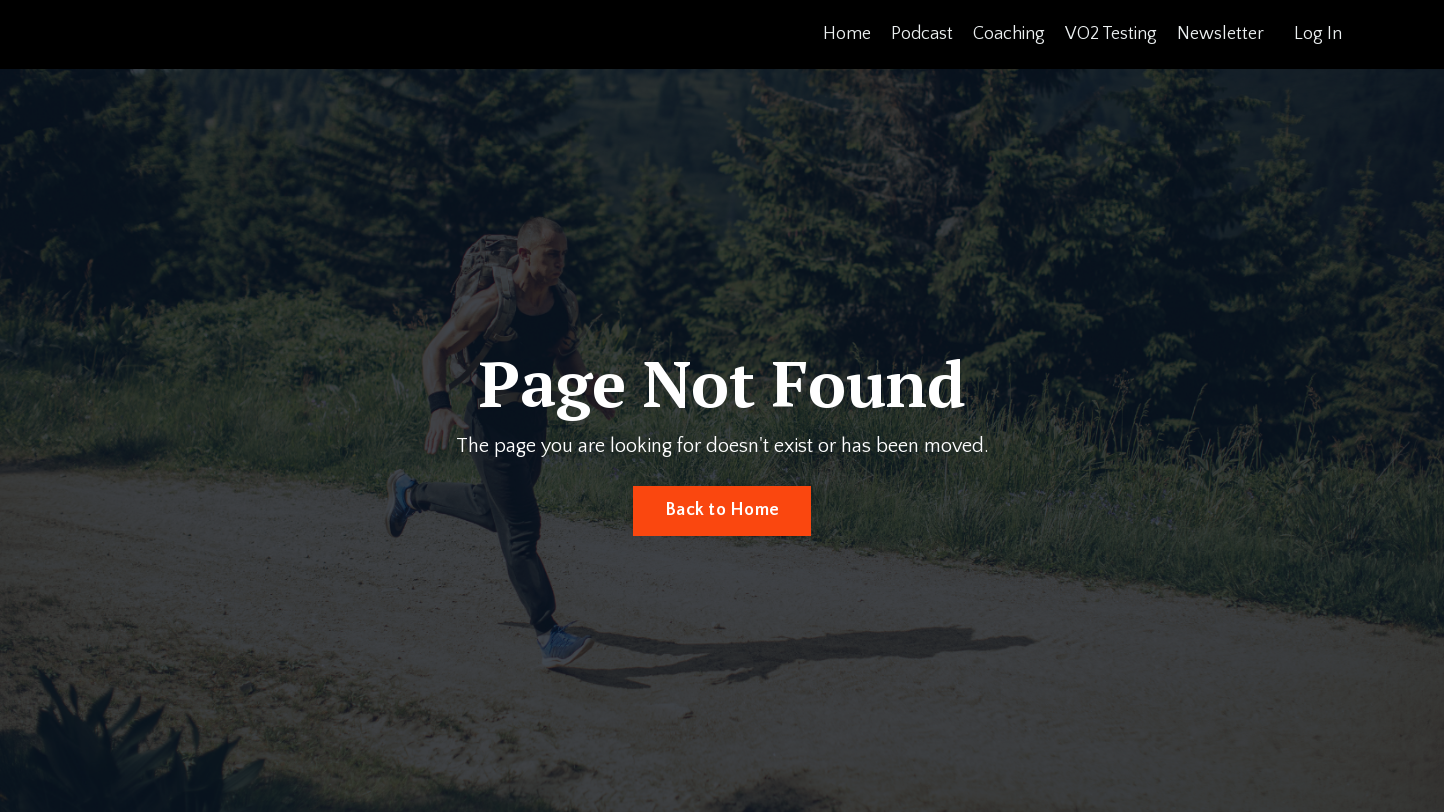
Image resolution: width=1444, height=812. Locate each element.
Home (847, 34)
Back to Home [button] (722, 510)
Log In (1318, 34)
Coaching (1009, 34)
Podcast (922, 34)
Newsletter (1220, 34)
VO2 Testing (1111, 34)
